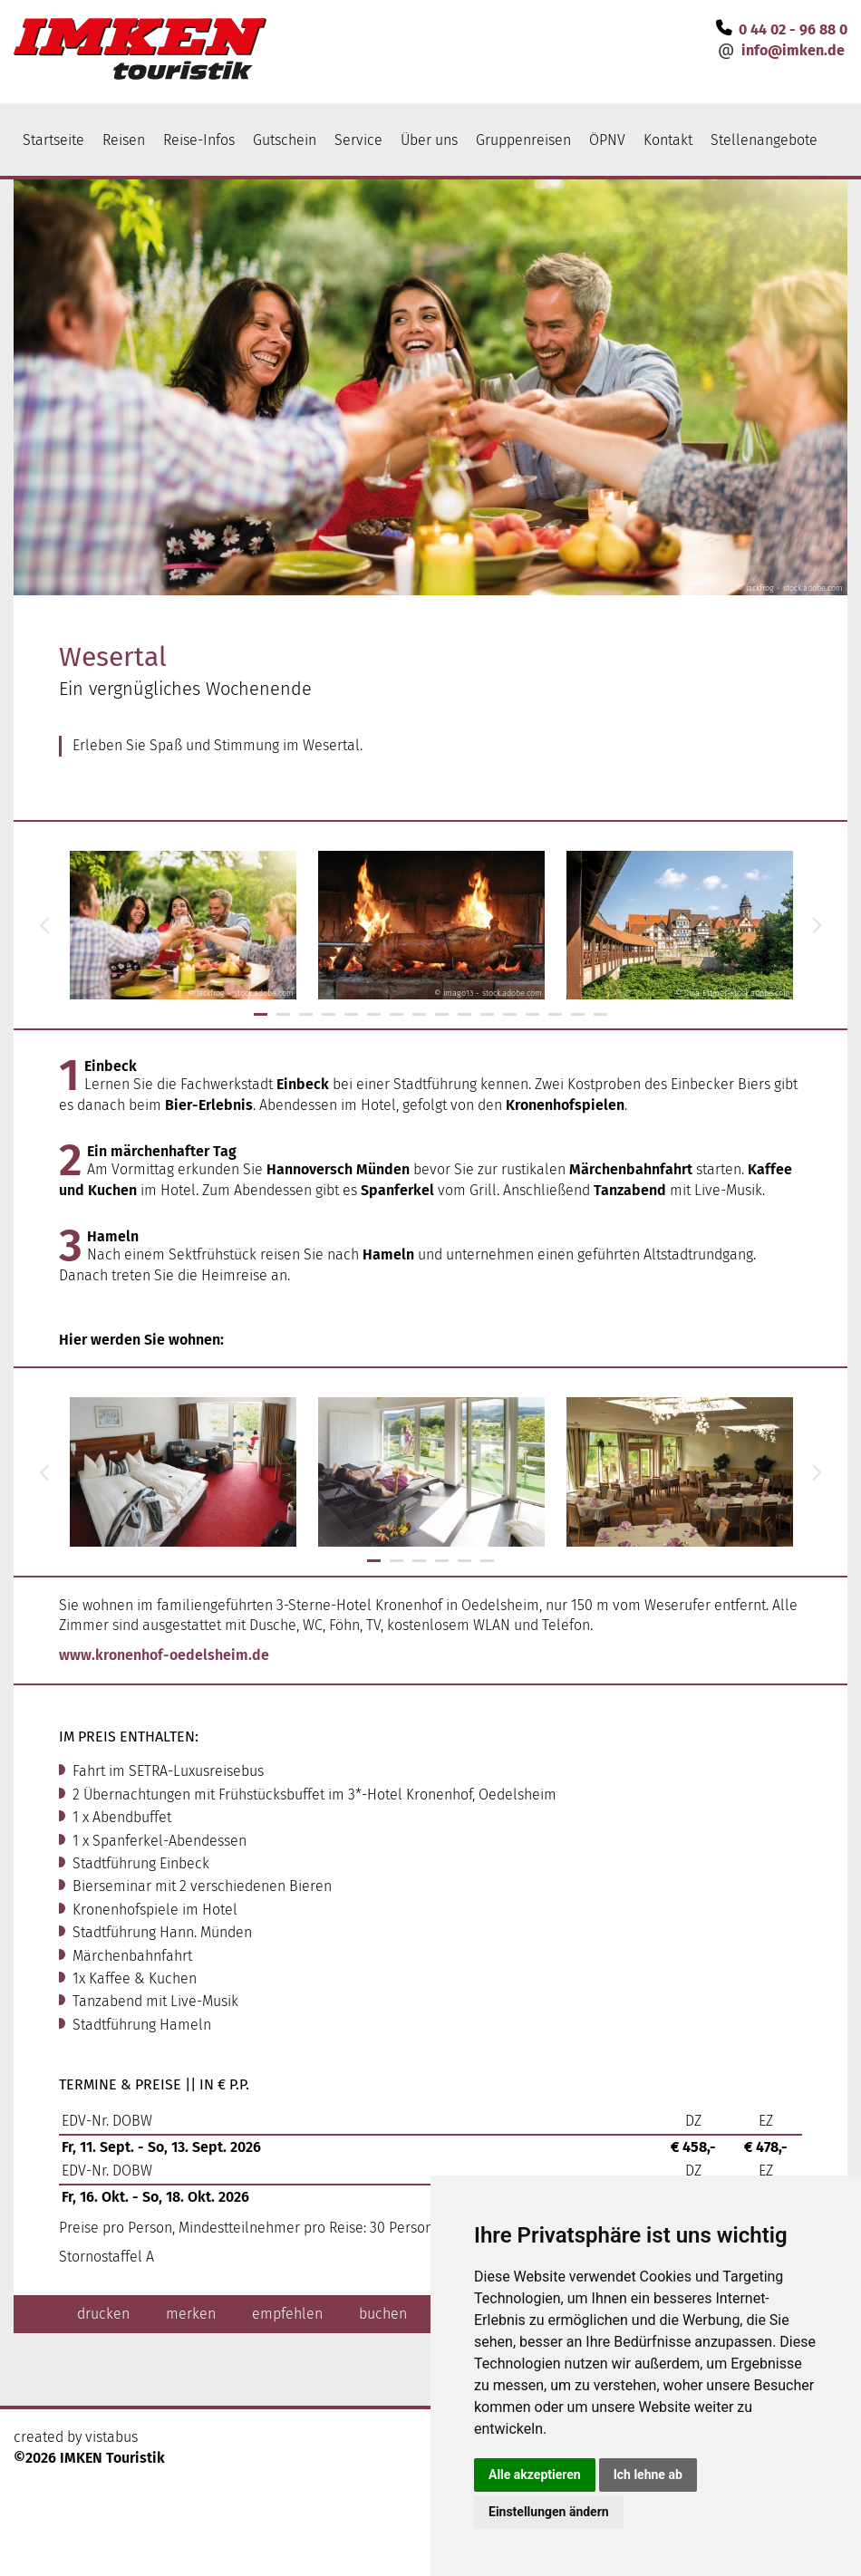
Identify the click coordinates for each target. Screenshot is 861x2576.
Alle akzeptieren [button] (535, 2474)
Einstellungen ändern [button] (549, 2511)
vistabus (111, 2437)
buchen (383, 2313)
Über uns (429, 140)
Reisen (123, 140)
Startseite (53, 140)
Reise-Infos (199, 140)
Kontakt (667, 140)
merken (191, 2313)
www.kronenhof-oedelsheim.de (164, 1655)
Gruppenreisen (523, 140)
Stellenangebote (764, 140)
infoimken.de (793, 50)
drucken (103, 2313)
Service (358, 140)
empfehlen (287, 2313)
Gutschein (284, 140)
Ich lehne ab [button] (648, 2474)
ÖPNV (607, 140)
